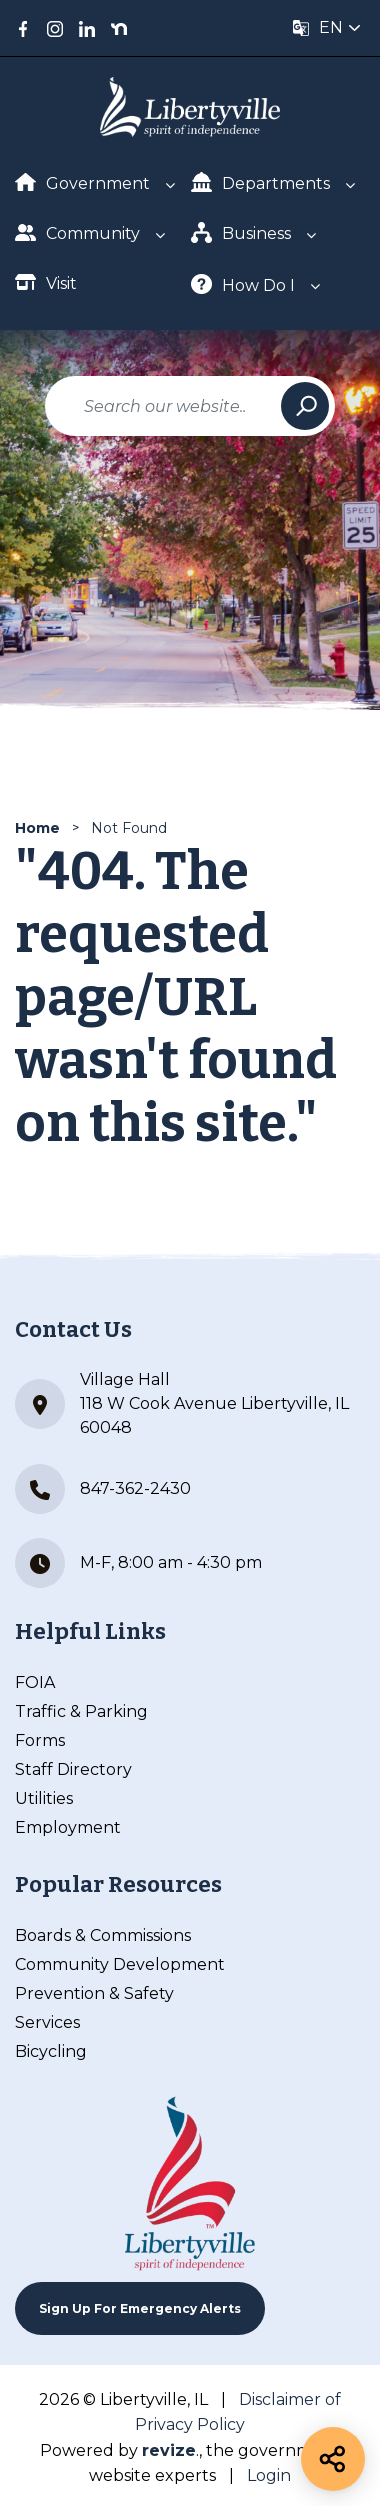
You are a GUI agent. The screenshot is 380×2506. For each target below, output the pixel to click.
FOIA (35, 1682)
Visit (46, 282)
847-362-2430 (103, 1489)
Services (47, 2022)
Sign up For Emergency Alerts (140, 2308)
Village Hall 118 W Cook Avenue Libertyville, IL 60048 (182, 1403)
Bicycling (51, 2051)
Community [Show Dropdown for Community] (77, 232)
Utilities (44, 1798)
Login (269, 2475)
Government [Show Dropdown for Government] (82, 183)
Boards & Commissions (103, 1935)
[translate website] (327, 28)
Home (37, 828)
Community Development (120, 1964)
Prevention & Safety (94, 1993)
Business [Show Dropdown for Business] (241, 232)
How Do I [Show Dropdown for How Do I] (243, 284)
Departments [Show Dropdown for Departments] (260, 182)
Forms (40, 1740)
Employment (68, 1827)
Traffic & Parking (81, 1711)
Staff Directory (73, 1769)
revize (169, 2450)
